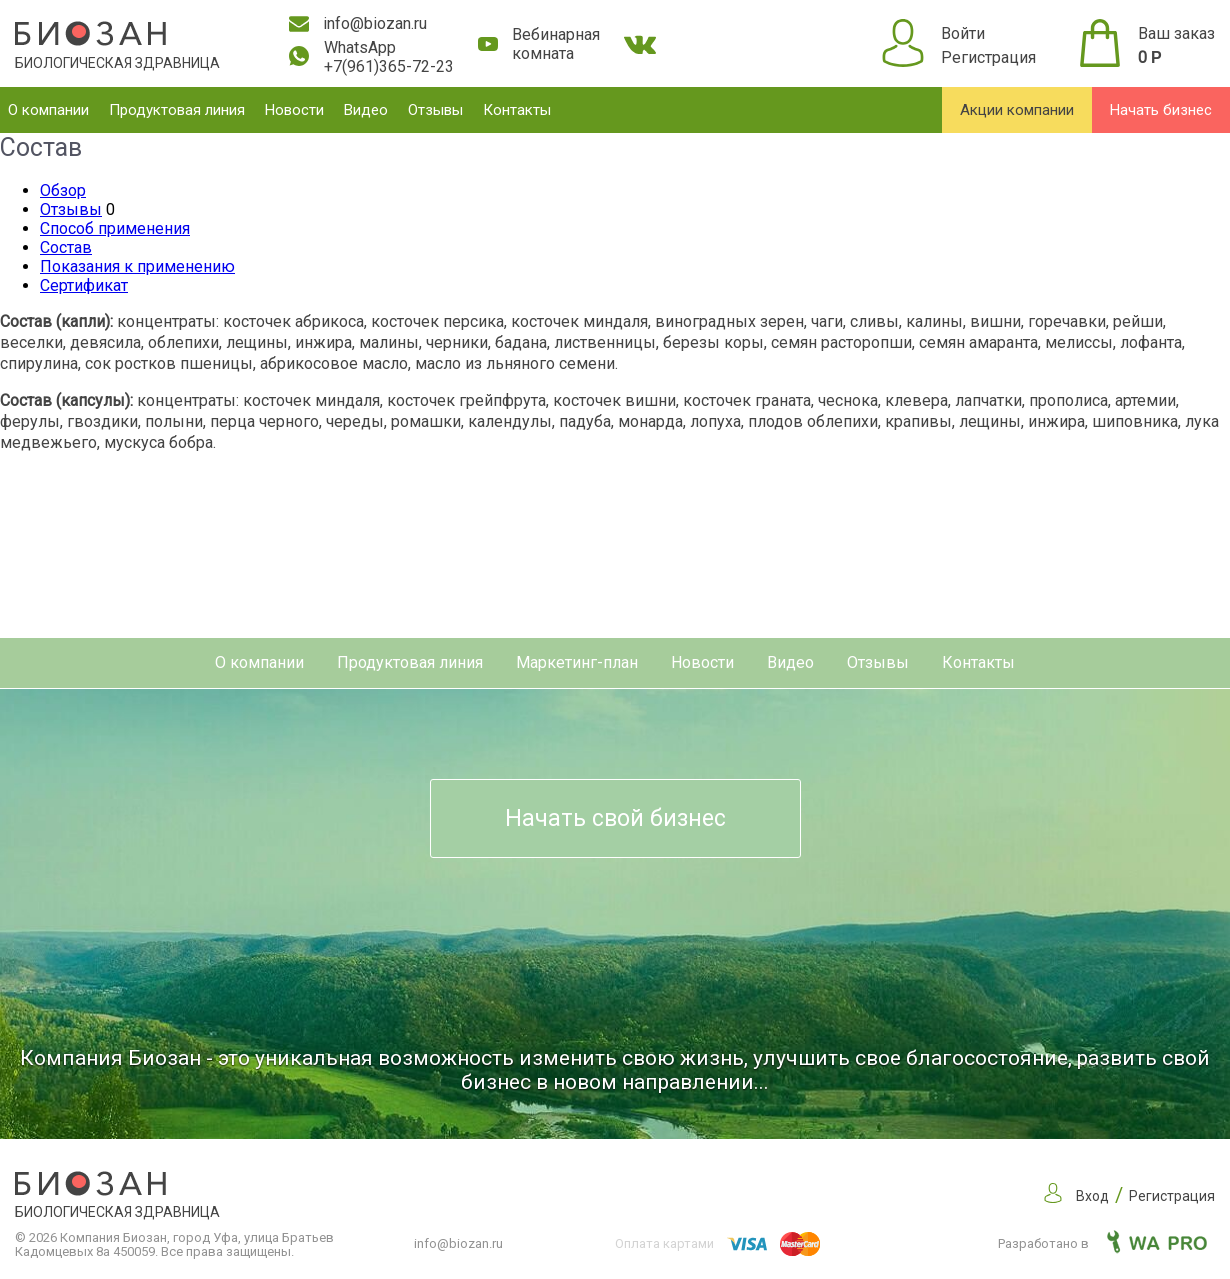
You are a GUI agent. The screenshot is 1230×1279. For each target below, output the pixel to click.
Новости (294, 110)
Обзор (63, 190)
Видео (366, 110)
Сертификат (84, 285)
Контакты (517, 110)
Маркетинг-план (577, 662)
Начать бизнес (1161, 110)
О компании (48, 110)
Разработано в (1102, 1243)
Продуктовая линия (177, 110)
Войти (963, 33)
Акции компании (1017, 110)
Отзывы (435, 110)
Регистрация (988, 57)
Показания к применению (137, 266)
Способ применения (115, 228)
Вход (1092, 1196)
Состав (66, 247)
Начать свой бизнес (615, 818)
